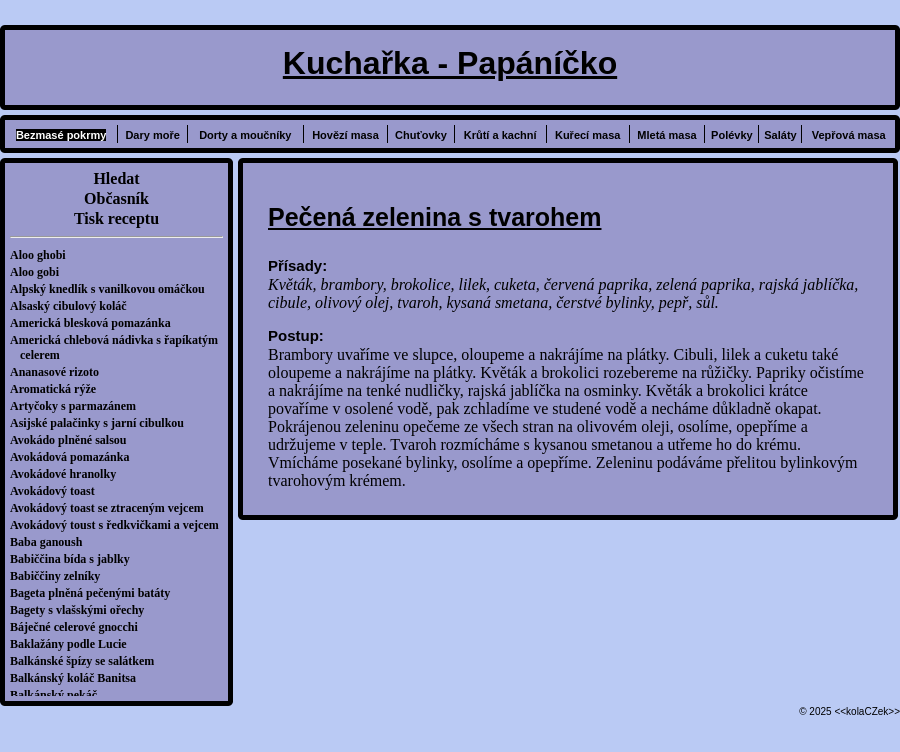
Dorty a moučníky (245, 135)
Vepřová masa (849, 135)
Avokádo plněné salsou (73, 440)
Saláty (780, 135)
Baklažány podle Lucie (73, 644)
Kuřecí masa (587, 135)
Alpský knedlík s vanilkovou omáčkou (112, 289)
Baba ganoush (51, 542)
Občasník (116, 198)
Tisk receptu (116, 218)
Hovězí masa (345, 135)
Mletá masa (666, 135)
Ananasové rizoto (59, 372)
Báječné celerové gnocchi (79, 627)
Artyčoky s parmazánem (78, 406)
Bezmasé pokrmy (61, 135)
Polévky (732, 135)
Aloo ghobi (43, 255)
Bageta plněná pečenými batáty (95, 593)
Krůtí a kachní (500, 135)
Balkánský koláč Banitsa (78, 678)
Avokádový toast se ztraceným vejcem (112, 508)
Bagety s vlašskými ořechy (82, 610)
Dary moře (152, 135)
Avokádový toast (57, 491)
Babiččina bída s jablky (75, 559)
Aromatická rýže (58, 389)
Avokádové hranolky (68, 474)
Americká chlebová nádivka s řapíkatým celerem (119, 347)
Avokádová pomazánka (74, 457)
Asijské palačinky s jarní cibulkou (102, 423)
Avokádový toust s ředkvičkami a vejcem (119, 525)
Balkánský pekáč (58, 695)
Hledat (116, 178)
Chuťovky (421, 135)
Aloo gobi (39, 272)
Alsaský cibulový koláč (73, 306)
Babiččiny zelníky (60, 576)
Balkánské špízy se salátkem (87, 661)
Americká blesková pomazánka (95, 323)
